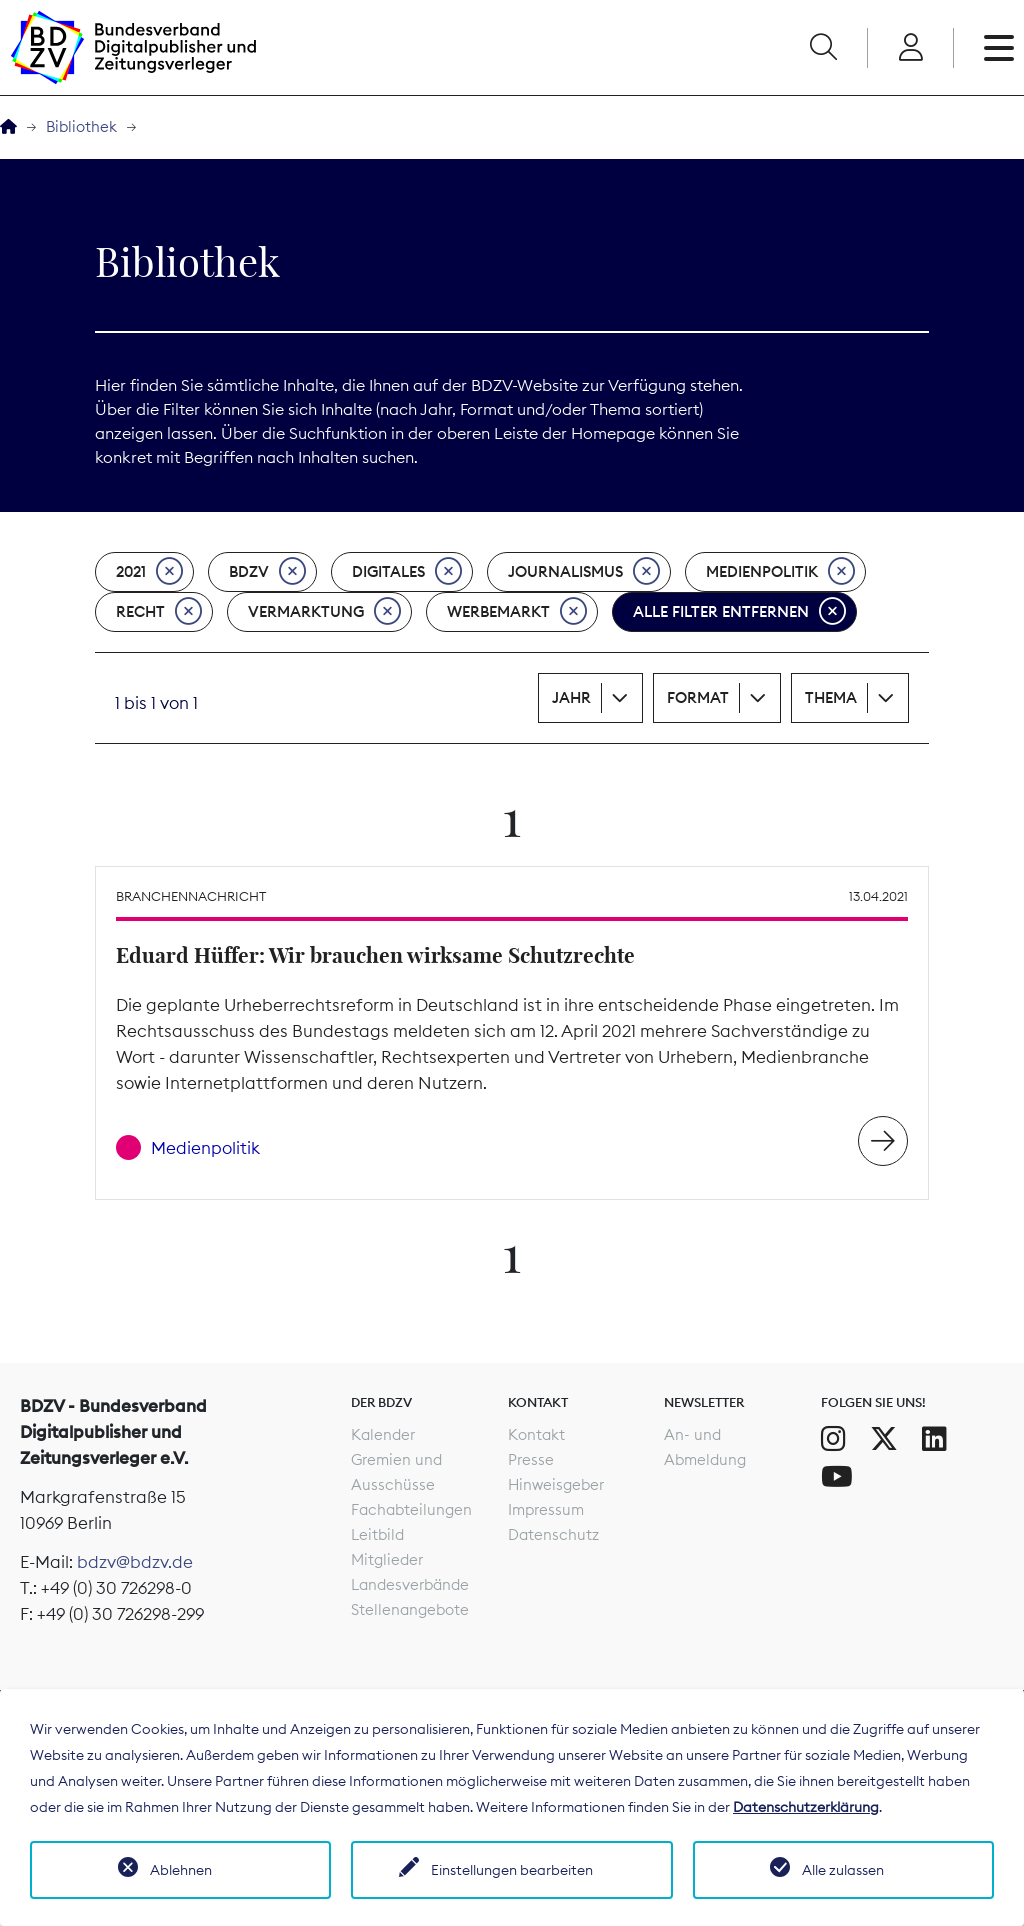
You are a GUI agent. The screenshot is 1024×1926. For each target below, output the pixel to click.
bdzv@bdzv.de (135, 1562)
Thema (831, 697)
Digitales (407, 572)
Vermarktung (324, 612)
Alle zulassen (843, 1870)
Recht (159, 612)
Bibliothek (81, 126)
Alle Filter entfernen (739, 612)
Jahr (571, 697)
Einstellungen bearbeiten (512, 1870)
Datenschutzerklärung (806, 1807)
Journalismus (584, 572)
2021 (149, 572)
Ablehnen (181, 1870)
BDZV (267, 572)
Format (698, 697)
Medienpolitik (780, 572)
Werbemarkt (517, 612)
